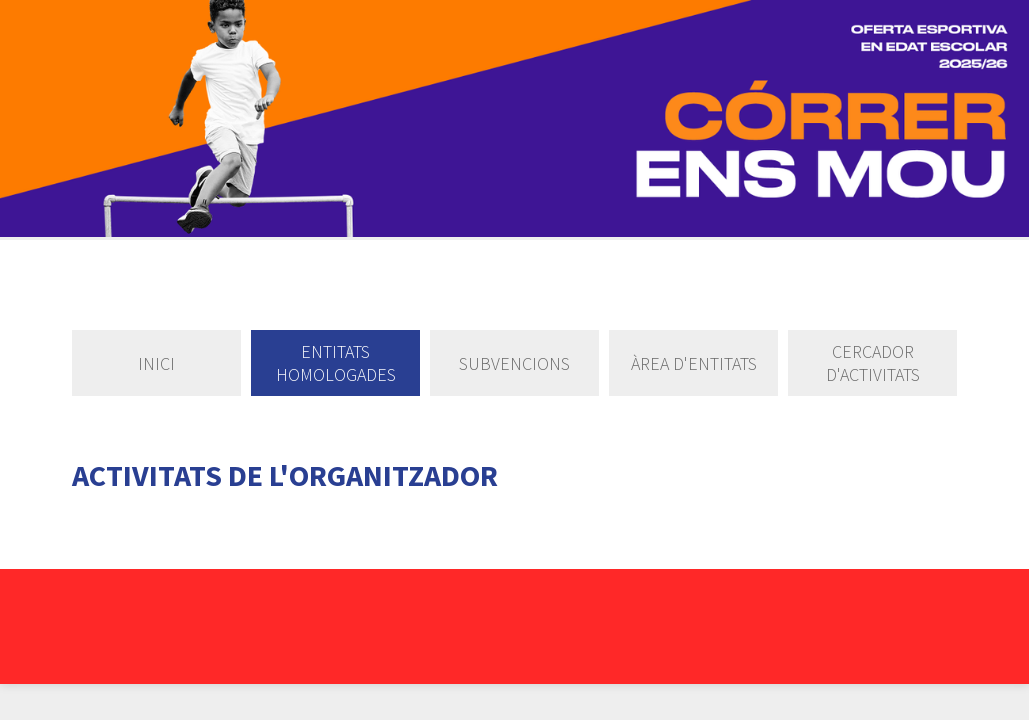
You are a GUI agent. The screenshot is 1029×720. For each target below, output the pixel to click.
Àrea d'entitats (694, 363)
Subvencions (514, 363)
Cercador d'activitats (873, 363)
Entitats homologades (336, 363)
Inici (156, 363)
